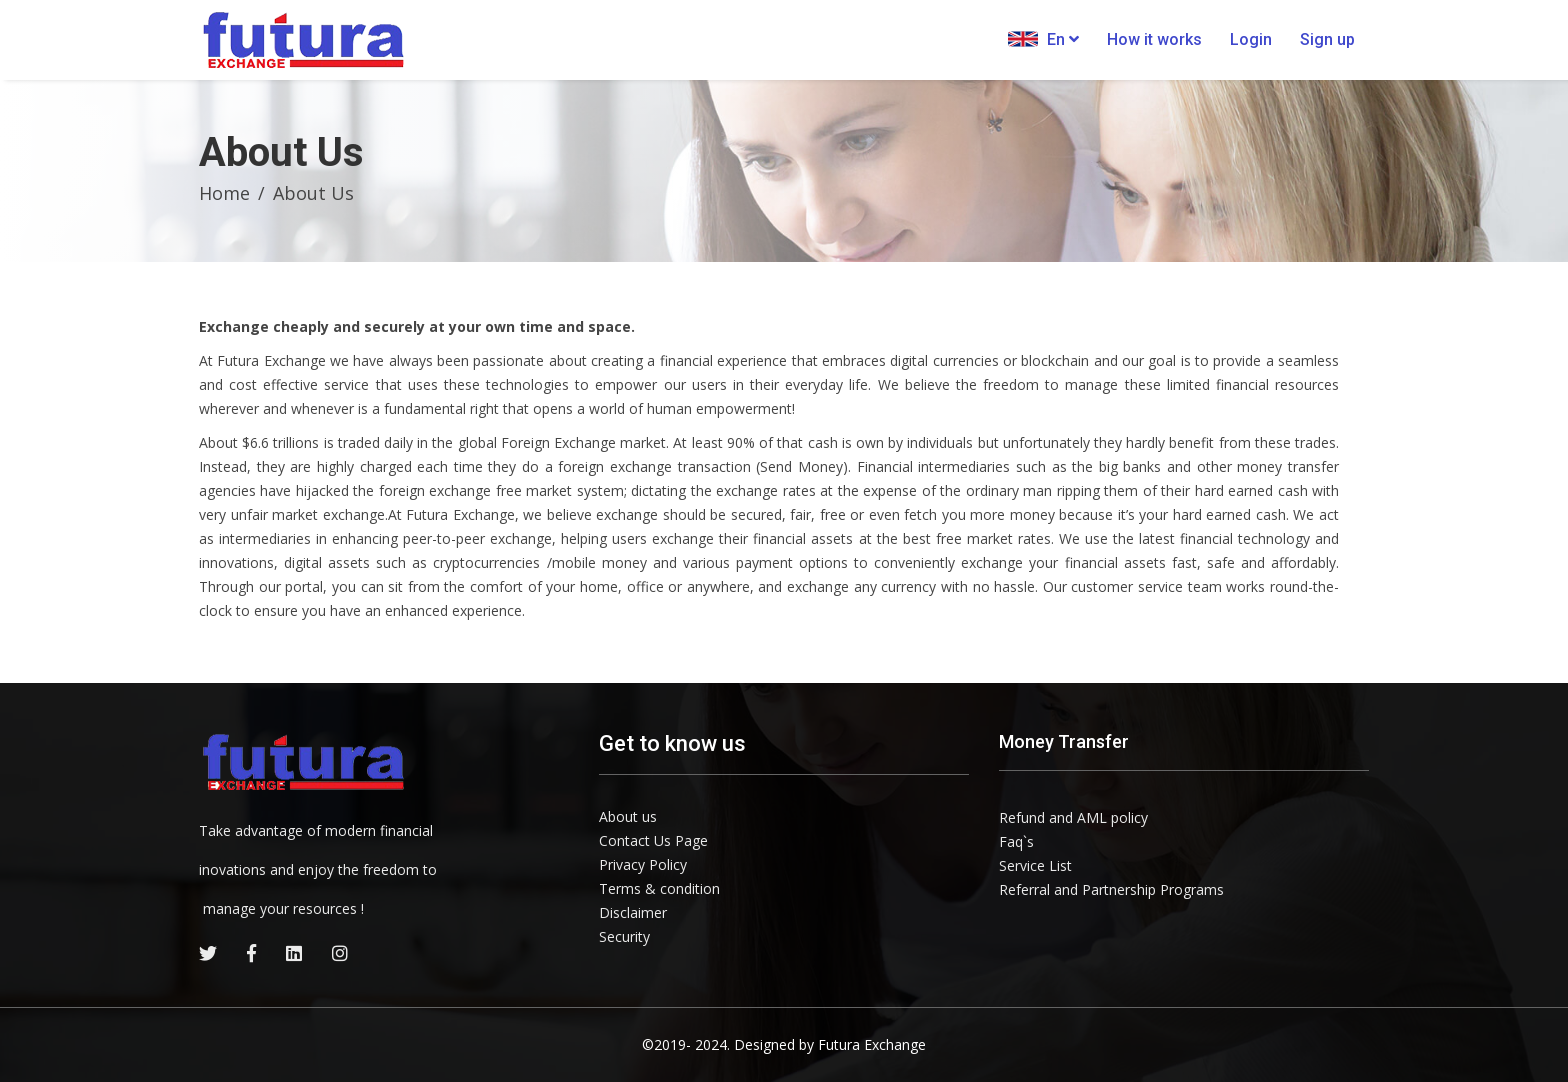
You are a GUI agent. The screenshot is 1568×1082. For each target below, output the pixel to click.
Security (624, 936)
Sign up (1327, 39)
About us (628, 816)
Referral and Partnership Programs (1111, 889)
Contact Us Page (653, 840)
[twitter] (208, 953)
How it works (1154, 39)
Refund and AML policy (1073, 817)
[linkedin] (294, 953)
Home (224, 193)
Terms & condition (659, 888)
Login (1251, 39)
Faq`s (1016, 841)
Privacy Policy (643, 864)
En (1043, 39)
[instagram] (340, 953)
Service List (1035, 865)
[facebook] (251, 953)
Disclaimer (633, 912)
